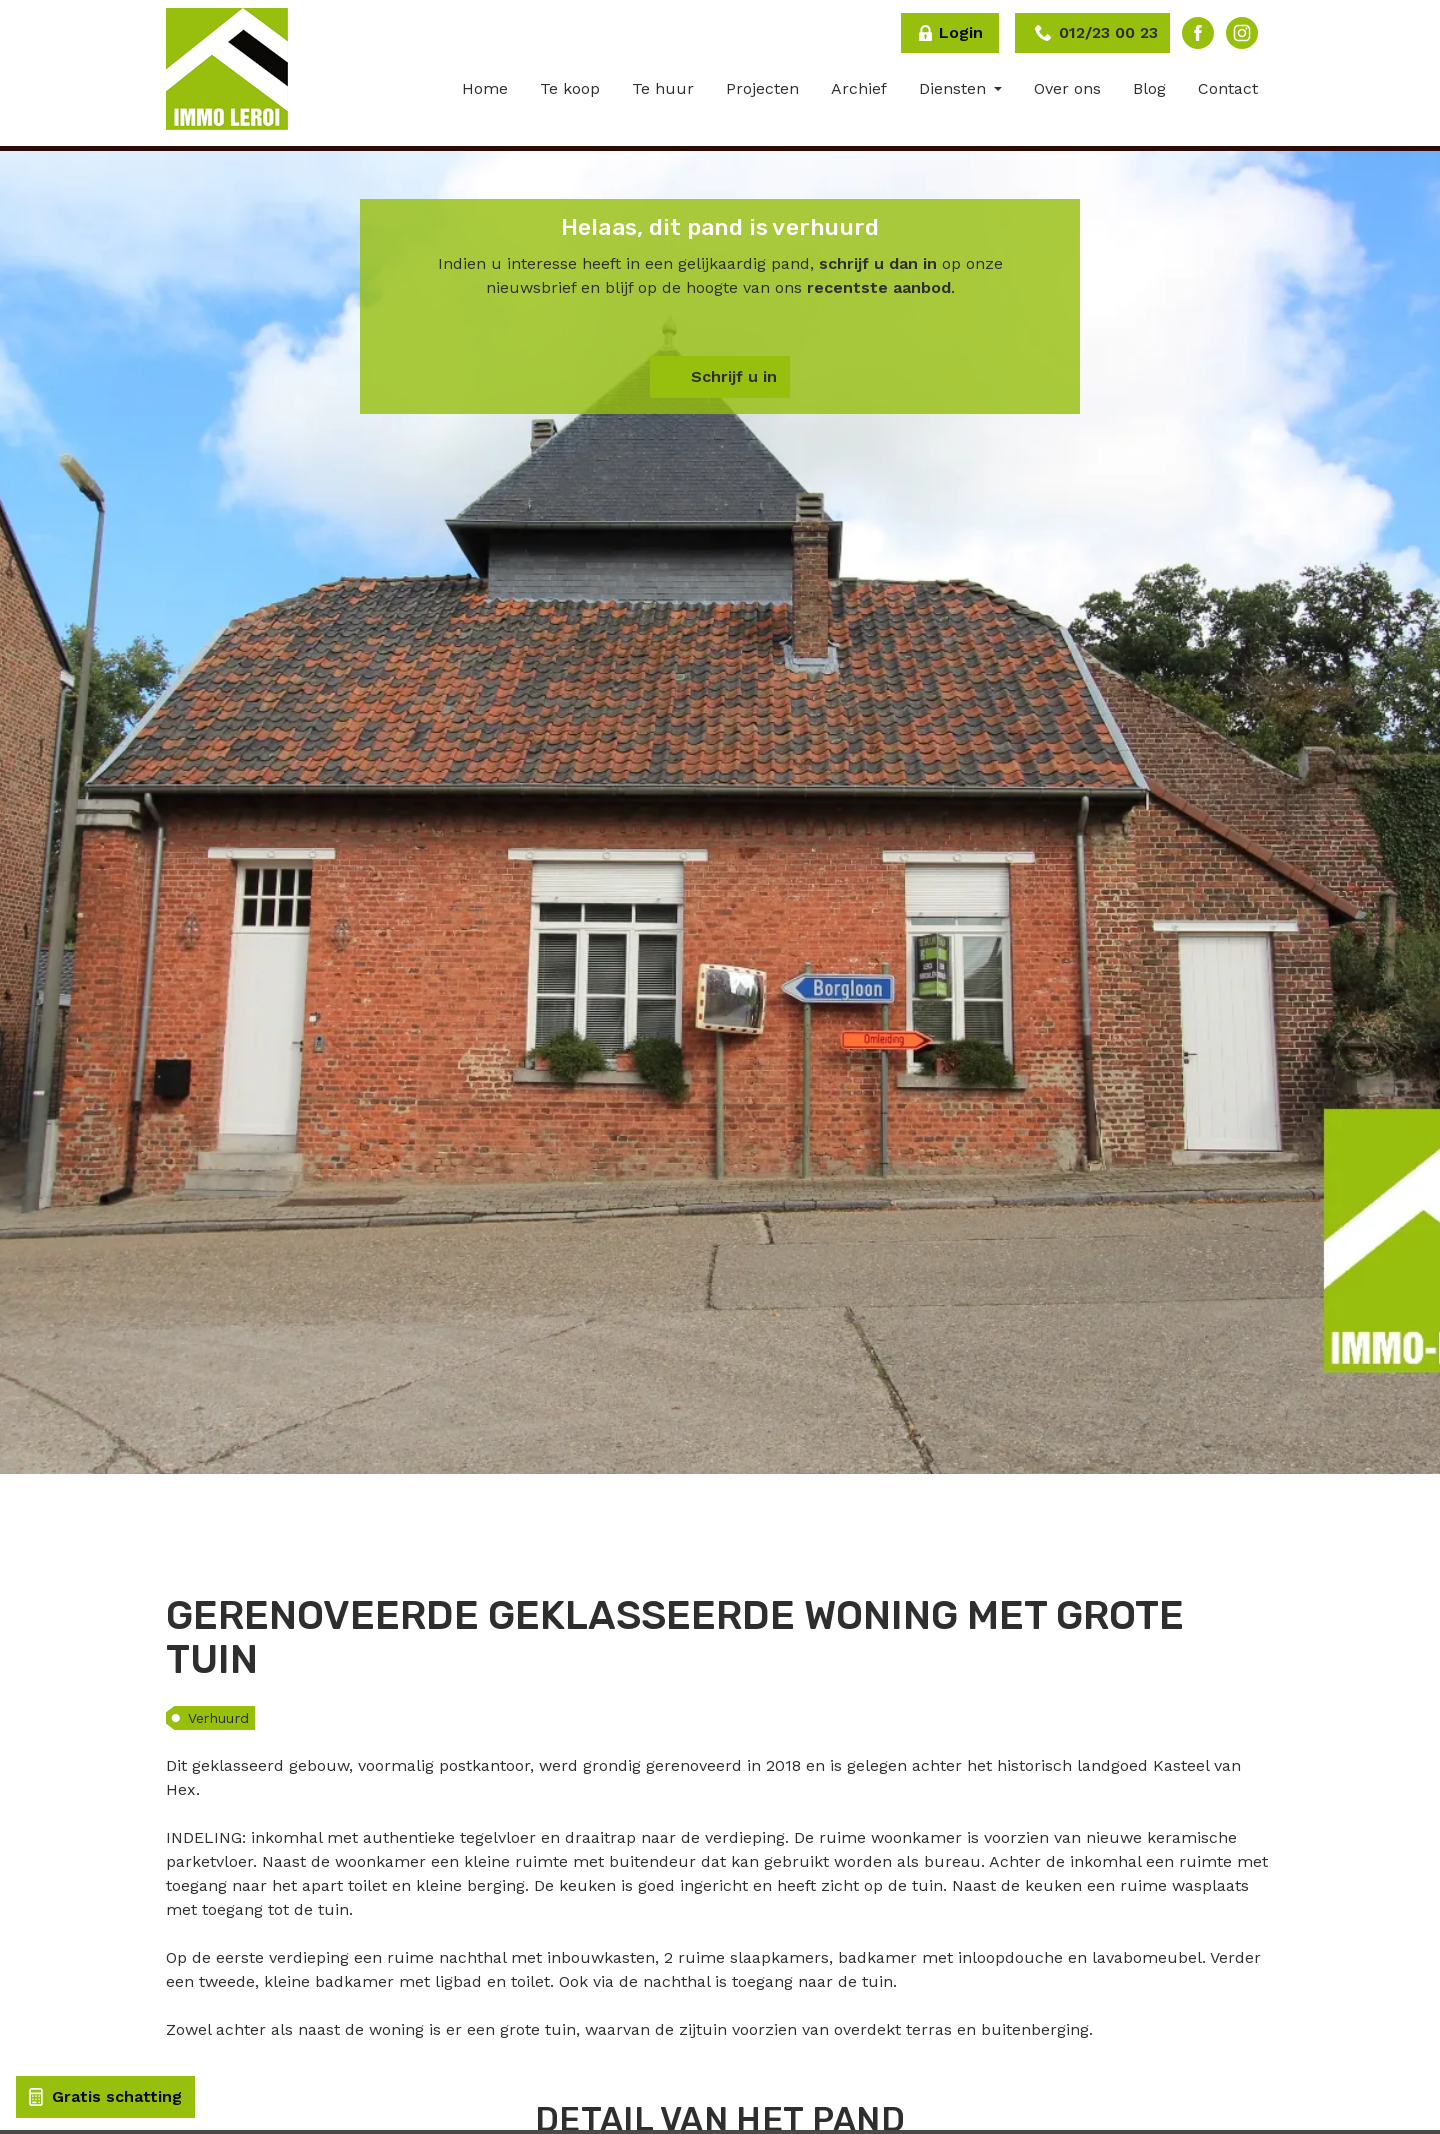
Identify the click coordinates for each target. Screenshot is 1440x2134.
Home (485, 88)
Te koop (570, 88)
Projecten (762, 88)
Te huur (663, 88)
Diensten (955, 88)
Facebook (1198, 33)
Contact (1228, 88)
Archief (859, 88)
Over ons (1067, 88)
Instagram (1242, 33)
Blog (1149, 88)
